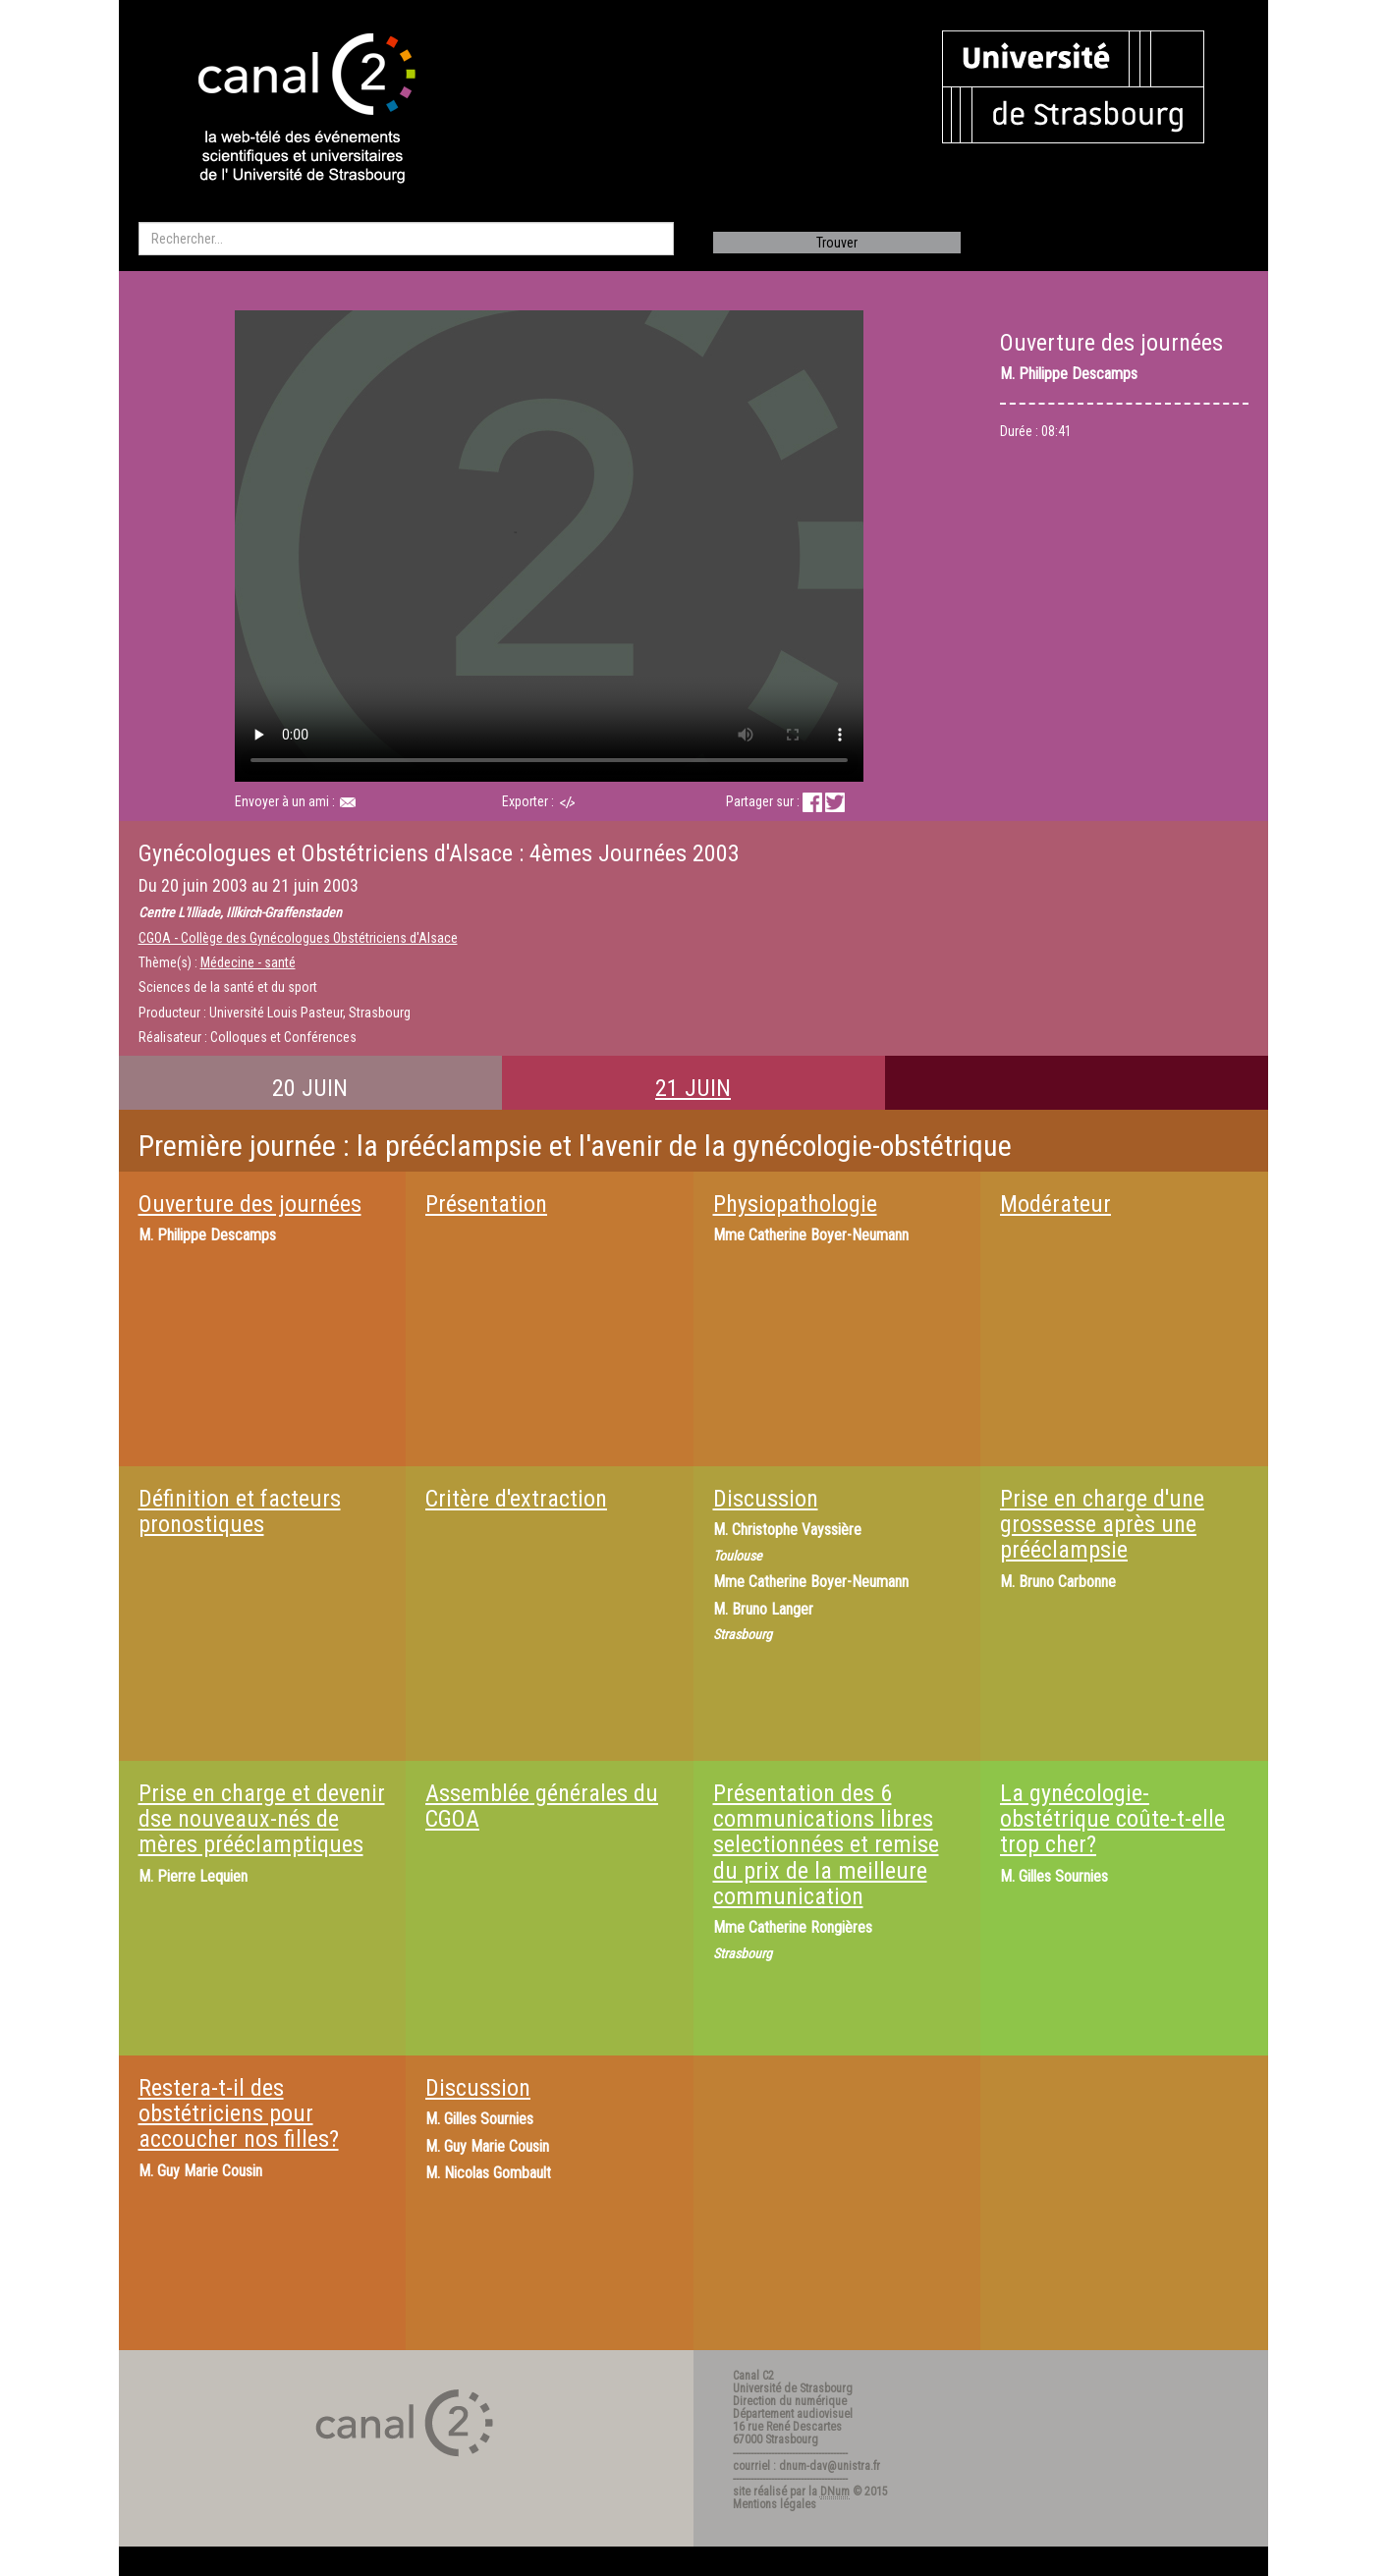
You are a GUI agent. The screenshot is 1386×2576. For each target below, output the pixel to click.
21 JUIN (693, 1088)
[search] (406, 238)
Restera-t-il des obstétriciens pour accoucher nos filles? (239, 2114)
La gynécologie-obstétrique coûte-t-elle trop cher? (1112, 1819)
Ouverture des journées (250, 1204)
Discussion (765, 1498)
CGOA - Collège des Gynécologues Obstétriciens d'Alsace (298, 938)
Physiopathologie (795, 1204)
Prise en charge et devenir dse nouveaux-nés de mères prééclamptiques (262, 1819)
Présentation (486, 1204)
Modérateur (1055, 1204)
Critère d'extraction (516, 1498)
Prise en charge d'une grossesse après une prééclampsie (1102, 1524)
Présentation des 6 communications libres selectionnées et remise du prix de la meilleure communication (826, 1845)
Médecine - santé (248, 962)
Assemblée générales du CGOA (541, 1806)
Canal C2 (753, 2376)
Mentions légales (774, 2504)
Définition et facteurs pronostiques (240, 1511)
